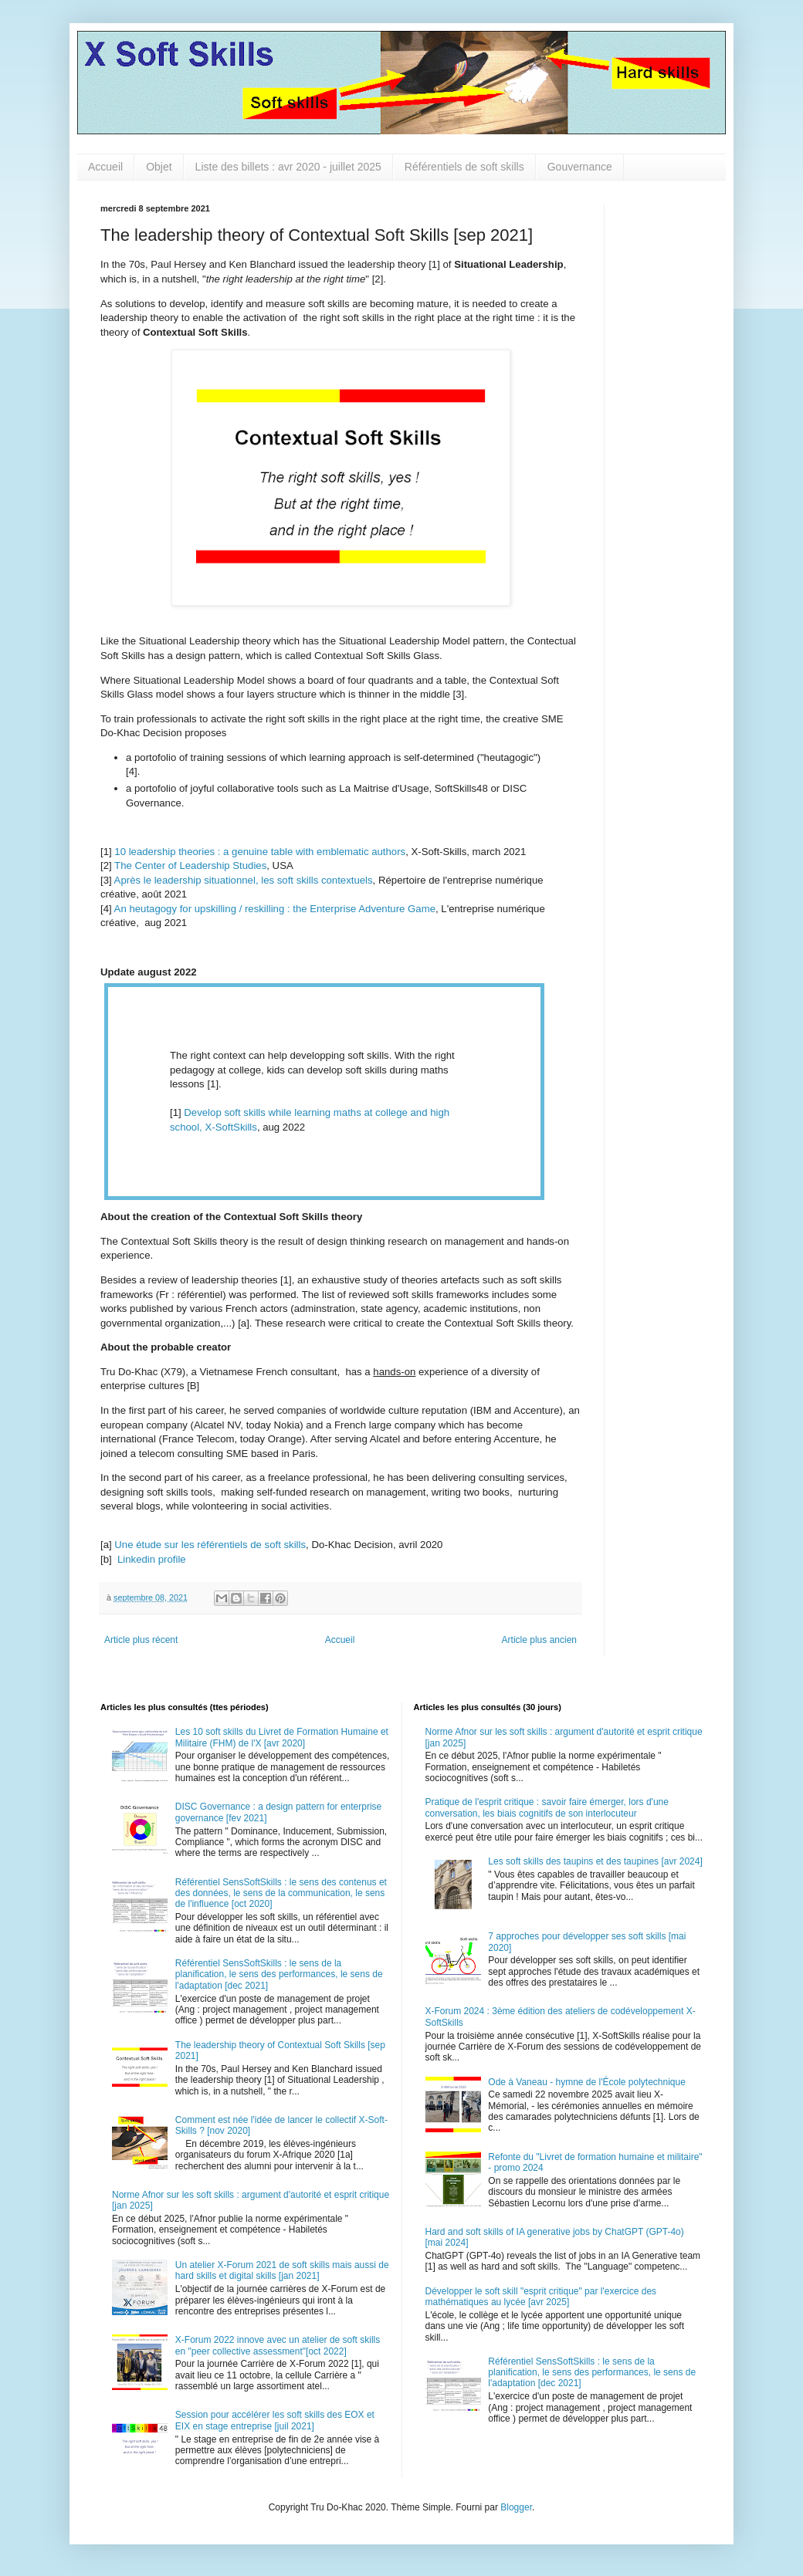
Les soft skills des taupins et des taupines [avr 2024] (595, 1861)
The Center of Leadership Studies (190, 865)
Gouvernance (579, 167)
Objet (158, 167)
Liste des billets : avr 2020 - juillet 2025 (288, 167)
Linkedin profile (149, 1559)
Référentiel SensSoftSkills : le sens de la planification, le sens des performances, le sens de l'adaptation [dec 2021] (279, 1974)
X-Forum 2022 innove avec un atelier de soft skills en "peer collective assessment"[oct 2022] (277, 2345)
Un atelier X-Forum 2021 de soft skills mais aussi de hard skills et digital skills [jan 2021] (282, 2270)
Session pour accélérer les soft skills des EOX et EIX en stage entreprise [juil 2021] (274, 2420)
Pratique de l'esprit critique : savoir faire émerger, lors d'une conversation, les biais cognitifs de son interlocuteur (547, 1807)
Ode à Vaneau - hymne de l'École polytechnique (587, 2082)
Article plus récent (141, 1640)
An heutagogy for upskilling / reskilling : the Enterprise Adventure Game (274, 908)
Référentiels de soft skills (464, 167)
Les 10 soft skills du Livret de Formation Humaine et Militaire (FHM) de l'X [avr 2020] (281, 1737)
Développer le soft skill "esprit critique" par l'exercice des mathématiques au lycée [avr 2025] (541, 2296)
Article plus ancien (539, 1640)
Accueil (105, 167)
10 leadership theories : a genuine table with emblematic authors (259, 851)
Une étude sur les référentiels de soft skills (210, 1544)
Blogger (516, 2507)
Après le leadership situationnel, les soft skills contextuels (243, 880)
